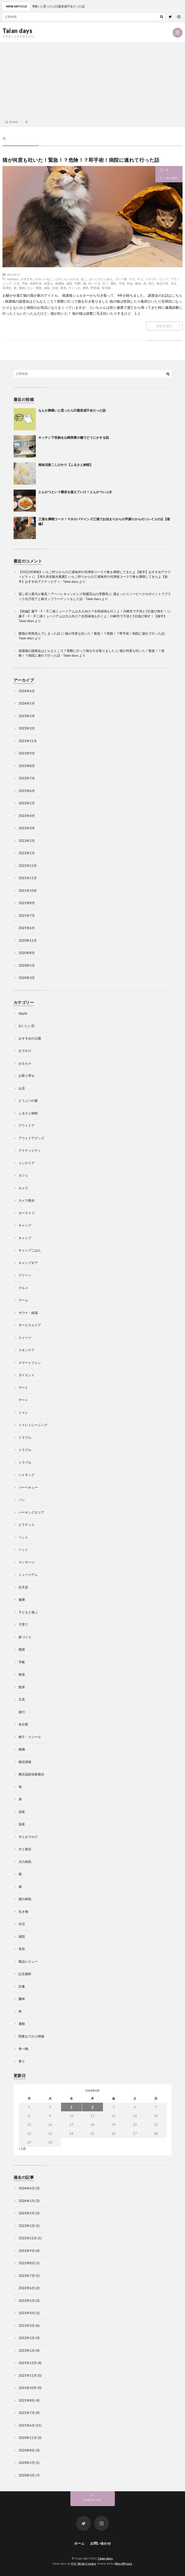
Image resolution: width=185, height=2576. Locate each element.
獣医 (39, 287)
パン (22, 1500)
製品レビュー (28, 1961)
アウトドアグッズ (31, 1138)
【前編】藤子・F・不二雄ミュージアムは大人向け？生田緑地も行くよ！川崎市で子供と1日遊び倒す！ (93, 611)
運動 (22, 2024)
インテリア (27, 1163)
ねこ (84, 278)
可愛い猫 (80, 283)
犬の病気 (25, 1862)
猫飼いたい (26, 287)
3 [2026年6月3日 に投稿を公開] (71, 2107)
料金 (130, 283)
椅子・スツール (30, 1737)
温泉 (22, 1812)
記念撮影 (25, 1974)
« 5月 (22, 2149)
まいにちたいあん (101, 278)
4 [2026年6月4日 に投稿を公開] (92, 2107)
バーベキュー (28, 1487)
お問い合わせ (100, 2543)
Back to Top (92, 2500)
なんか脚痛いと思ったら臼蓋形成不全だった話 (72, 410)
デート (23, 1388)
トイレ (23, 1412)
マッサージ (27, 1562)
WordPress (123, 2563)
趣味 (22, 1999)
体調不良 (36, 283)
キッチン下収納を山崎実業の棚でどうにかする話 (73, 437)
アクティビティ (30, 1150)
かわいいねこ (44, 278)
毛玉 (174, 283)
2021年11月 (28, 878)
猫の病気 (172, 178)
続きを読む (164, 326)
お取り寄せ (27, 1076)
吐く (105, 283)
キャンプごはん (30, 1250)
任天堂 (23, 1587)
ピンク (163, 278)
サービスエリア (30, 1325)
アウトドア (27, 1125)
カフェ (23, 1175)
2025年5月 (27, 716)
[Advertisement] (92, 82)
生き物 (23, 1911)
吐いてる (94, 283)
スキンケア (27, 1350)
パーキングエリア (31, 1512)
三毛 (17, 283)
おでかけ (25, 1051)
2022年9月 (27, 753)
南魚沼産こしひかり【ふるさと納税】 (65, 465)
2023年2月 (27, 728)
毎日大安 (162, 283)
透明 (85, 287)
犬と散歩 (25, 1849)
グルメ (23, 1288)
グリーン (25, 1275)
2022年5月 (27, 803)
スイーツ (25, 1338)
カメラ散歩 (27, 1200)
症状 (55, 287)
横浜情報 (25, 1762)
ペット (23, 1537)
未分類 (23, 1724)
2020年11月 (28, 940)
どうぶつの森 (28, 1100)
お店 (22, 1088)
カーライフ (27, 1213)
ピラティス (27, 1525)
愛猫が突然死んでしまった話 (39, 633)
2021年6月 (27, 928)
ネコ (140, 278)
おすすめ (27, 278)
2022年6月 (27, 791)
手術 (122, 283)
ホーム (79, 2543)
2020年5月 (27, 965)
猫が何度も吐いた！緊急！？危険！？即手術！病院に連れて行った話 (81, 160)
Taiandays (13, 278)
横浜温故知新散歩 (31, 1774)
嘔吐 (114, 283)
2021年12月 (28, 866)
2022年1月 (27, 853)
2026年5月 (27, 703)
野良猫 (95, 287)
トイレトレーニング (33, 1425)
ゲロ (132, 278)
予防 (25, 283)
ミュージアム (28, 1575)
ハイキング (27, 1475)
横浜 (138, 283)
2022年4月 (27, 816)
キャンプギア (28, 1263)
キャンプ (25, 1225)
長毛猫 (106, 287)
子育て (23, 1624)
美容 (22, 1949)
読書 (22, 1986)
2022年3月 (27, 828)
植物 (22, 1749)
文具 (22, 1699)
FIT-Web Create (83, 2563)
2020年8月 (27, 953)
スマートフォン (30, 1363)
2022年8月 (27, 766)
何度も (48, 283)
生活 (22, 1924)
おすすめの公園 (30, 1038)
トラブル (25, 1437)
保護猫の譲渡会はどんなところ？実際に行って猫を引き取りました (67, 651)
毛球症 (6, 287)
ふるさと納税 (28, 1113)
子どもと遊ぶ (28, 1612)
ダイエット (27, 1375)
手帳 (22, 1662)
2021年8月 (27, 903)
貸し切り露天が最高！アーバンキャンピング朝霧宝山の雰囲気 (63, 594)
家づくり (25, 1637)
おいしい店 (27, 1026)
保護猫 (59, 283)
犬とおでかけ (28, 1837)
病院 (47, 287)
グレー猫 (121, 278)
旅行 (22, 1712)
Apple (23, 1013)
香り (22, 2061)
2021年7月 (27, 915)
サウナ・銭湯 (28, 1313)
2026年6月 (27, 691)
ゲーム (23, 1300)
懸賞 (22, 1649)
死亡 (151, 283)
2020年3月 (27, 978)
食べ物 (23, 2049)
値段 (69, 283)
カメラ (23, 1188)
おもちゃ (25, 1063)
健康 (22, 1599)
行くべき (74, 287)
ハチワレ (151, 278)
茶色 (63, 287)
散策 (22, 1674)
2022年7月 (27, 778)
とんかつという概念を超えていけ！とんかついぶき (75, 492)
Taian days (17, 31)
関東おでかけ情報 (31, 2036)
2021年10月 (28, 891)
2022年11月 (28, 741)
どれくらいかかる (67, 278)
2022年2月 (27, 841)
